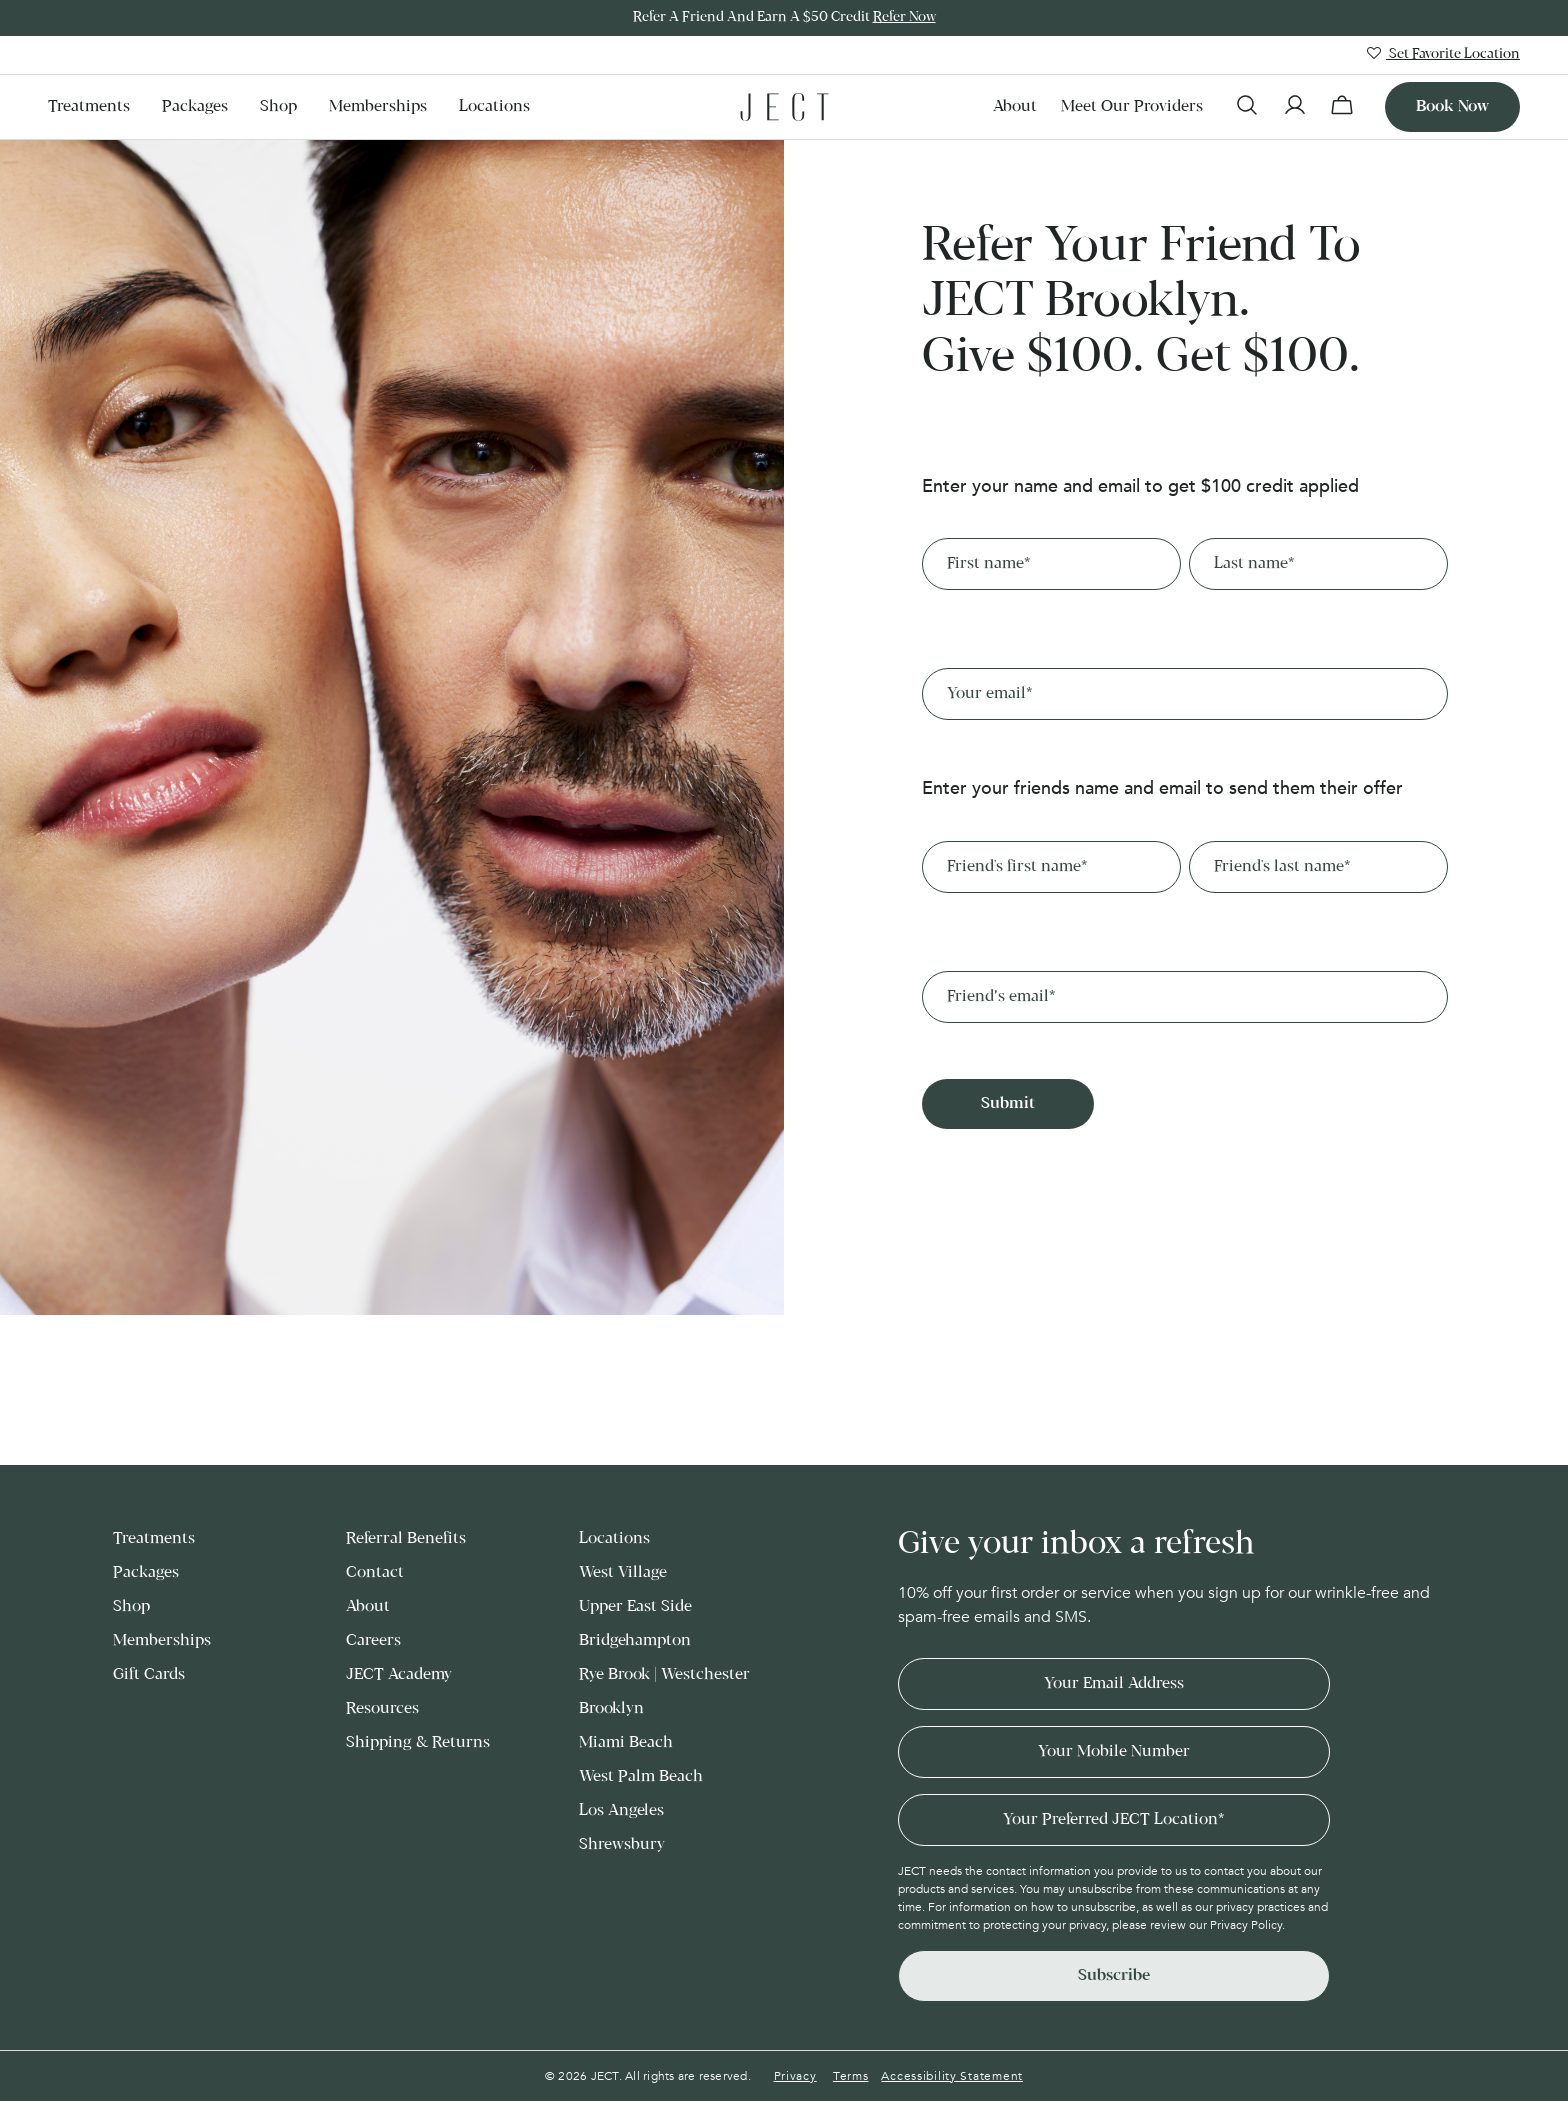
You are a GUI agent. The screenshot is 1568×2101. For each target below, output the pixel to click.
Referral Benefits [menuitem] (406, 1538)
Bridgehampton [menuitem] (635, 1640)
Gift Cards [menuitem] (149, 1674)
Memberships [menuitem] (378, 106)
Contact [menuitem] (375, 1572)
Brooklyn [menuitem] (611, 1708)
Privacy (795, 2076)
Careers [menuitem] (373, 1640)
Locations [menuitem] (494, 106)
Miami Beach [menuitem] (626, 1742)
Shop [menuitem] (278, 106)
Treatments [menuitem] (89, 106)
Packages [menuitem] (195, 106)
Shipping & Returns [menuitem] (418, 1742)
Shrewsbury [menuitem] (622, 1844)
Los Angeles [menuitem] (621, 1810)
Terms (851, 2076)
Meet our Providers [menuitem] (1132, 106)
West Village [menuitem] (623, 1572)
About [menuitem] (1015, 106)
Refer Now (904, 17)
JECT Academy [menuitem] (399, 1674)
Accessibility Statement (952, 2076)
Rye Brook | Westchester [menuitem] (664, 1674)
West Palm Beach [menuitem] (641, 1776)
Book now (1452, 106)
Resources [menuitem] (382, 1708)
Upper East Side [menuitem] (635, 1606)
